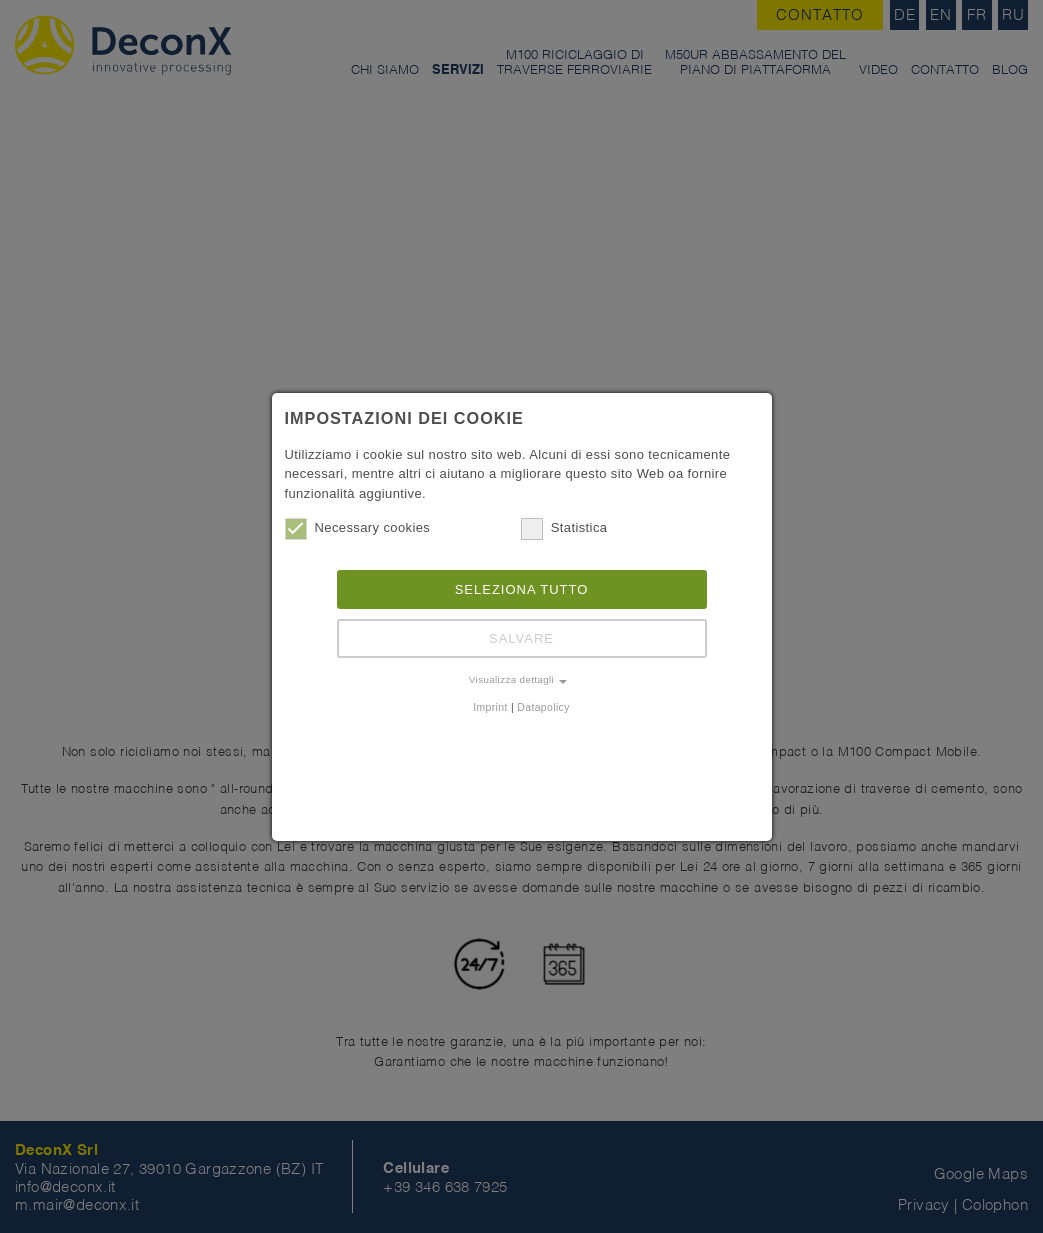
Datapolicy (543, 707)
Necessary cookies (358, 528)
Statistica (564, 528)
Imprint (490, 707)
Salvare (521, 638)
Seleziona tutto (522, 589)
